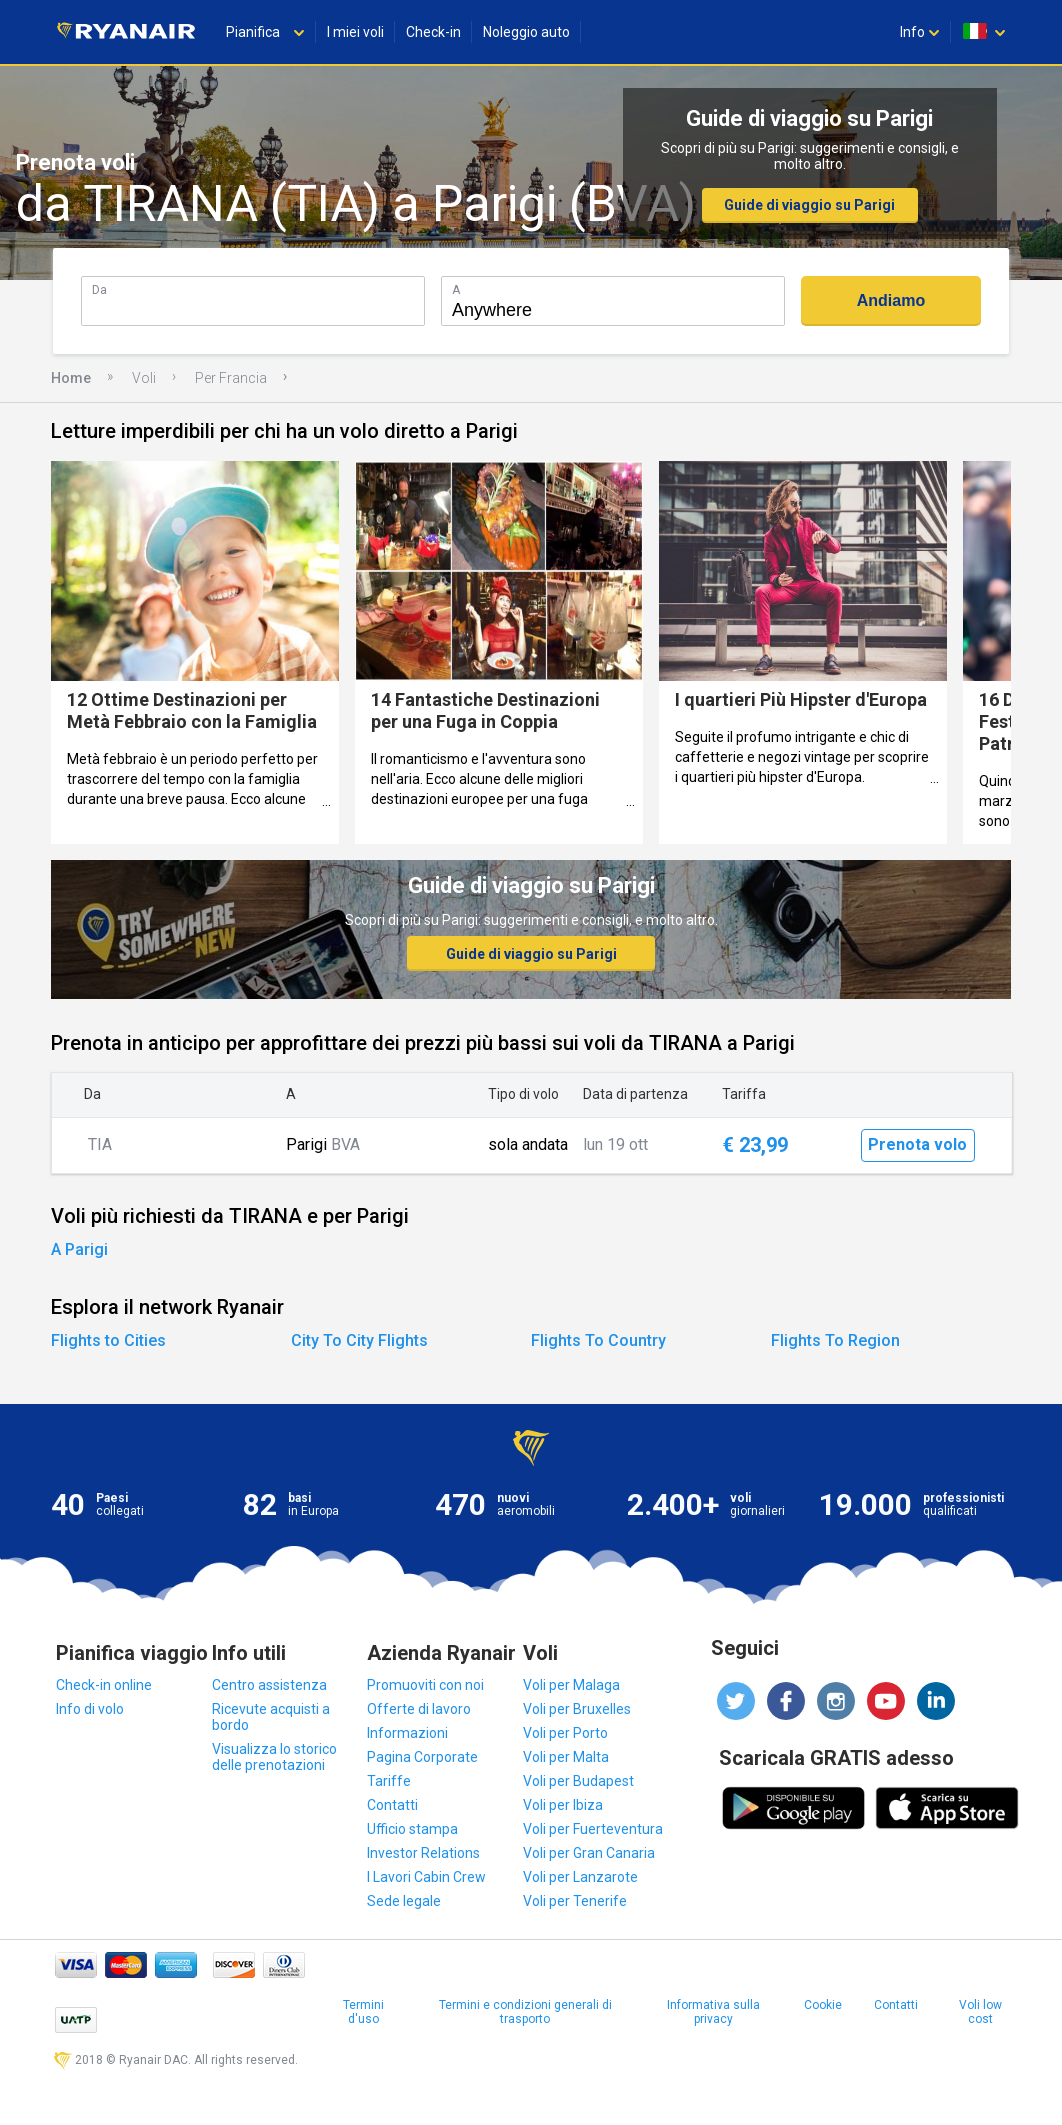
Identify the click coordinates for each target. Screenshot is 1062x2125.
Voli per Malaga (571, 1685)
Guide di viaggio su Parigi (809, 205)
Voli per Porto (565, 1733)
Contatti (392, 1805)
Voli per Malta (566, 1757)
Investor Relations (423, 1853)
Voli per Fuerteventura (593, 1829)
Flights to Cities (108, 1340)
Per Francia (231, 378)
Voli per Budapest (578, 1781)
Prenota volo (917, 1144)
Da (99, 289)
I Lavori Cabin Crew (426, 1877)
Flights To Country (598, 1340)
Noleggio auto (526, 32)
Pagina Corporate (422, 1757)
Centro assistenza (269, 1685)
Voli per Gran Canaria (589, 1853)
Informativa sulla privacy (713, 2012)
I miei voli (355, 32)
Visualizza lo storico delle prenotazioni (274, 1757)
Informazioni (407, 1733)
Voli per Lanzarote (580, 1877)
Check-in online (104, 1685)
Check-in (433, 32)
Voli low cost (980, 2012)
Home (71, 378)
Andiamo (891, 300)
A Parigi (79, 1249)
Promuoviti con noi (425, 1685)
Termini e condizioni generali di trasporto (525, 2012)
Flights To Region (835, 1340)
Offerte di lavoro (419, 1709)
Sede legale (404, 1901)
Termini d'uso (363, 2012)
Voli (144, 378)
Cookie (823, 2005)
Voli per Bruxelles (577, 1709)
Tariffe (389, 1781)
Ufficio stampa (412, 1829)
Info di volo (90, 1709)
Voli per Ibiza (563, 1805)
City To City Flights (359, 1340)
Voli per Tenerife (575, 1901)
